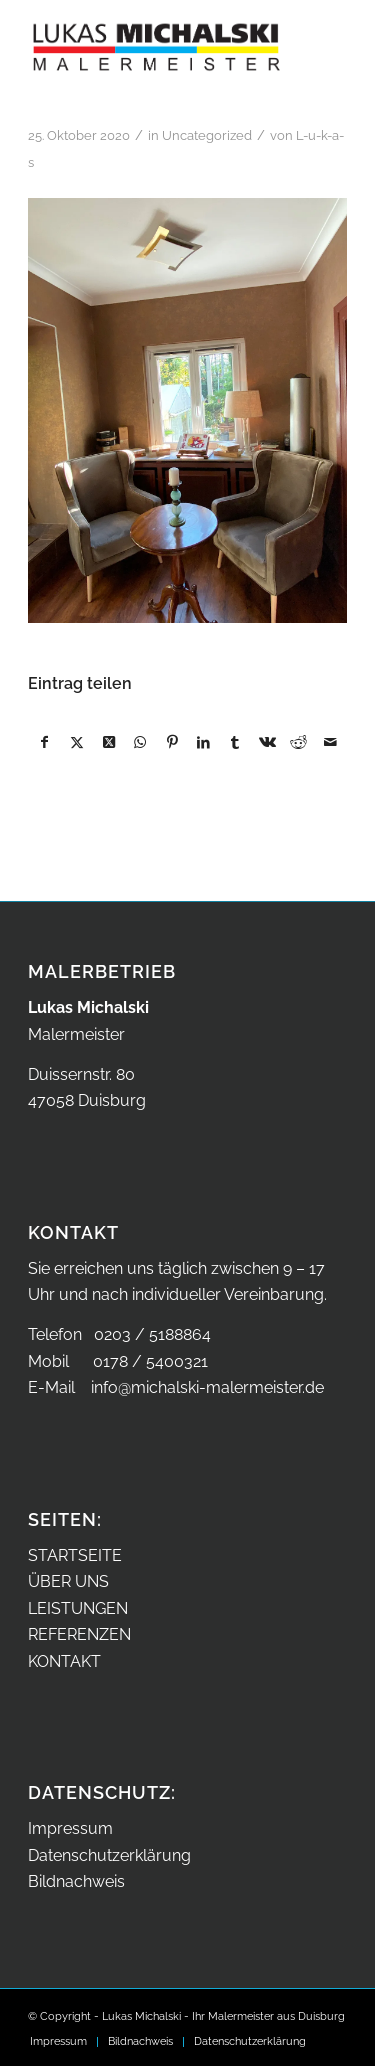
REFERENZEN (79, 1634)
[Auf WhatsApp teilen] (140, 742)
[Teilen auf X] (77, 742)
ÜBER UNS (68, 1581)
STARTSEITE (75, 1555)
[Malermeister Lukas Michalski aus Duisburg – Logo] (155, 40)
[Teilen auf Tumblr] (235, 742)
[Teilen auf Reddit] (299, 742)
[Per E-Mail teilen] (330, 742)
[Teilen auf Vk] (267, 742)
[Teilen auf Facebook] (45, 742)
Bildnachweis (76, 1881)
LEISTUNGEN (78, 1608)
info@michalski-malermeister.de (207, 1387)
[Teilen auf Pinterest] (172, 742)
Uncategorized (207, 135)
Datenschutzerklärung (109, 1855)
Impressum (70, 1828)
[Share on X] (108, 742)
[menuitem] (58, 2042)
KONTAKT (64, 1661)
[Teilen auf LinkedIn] (203, 742)
